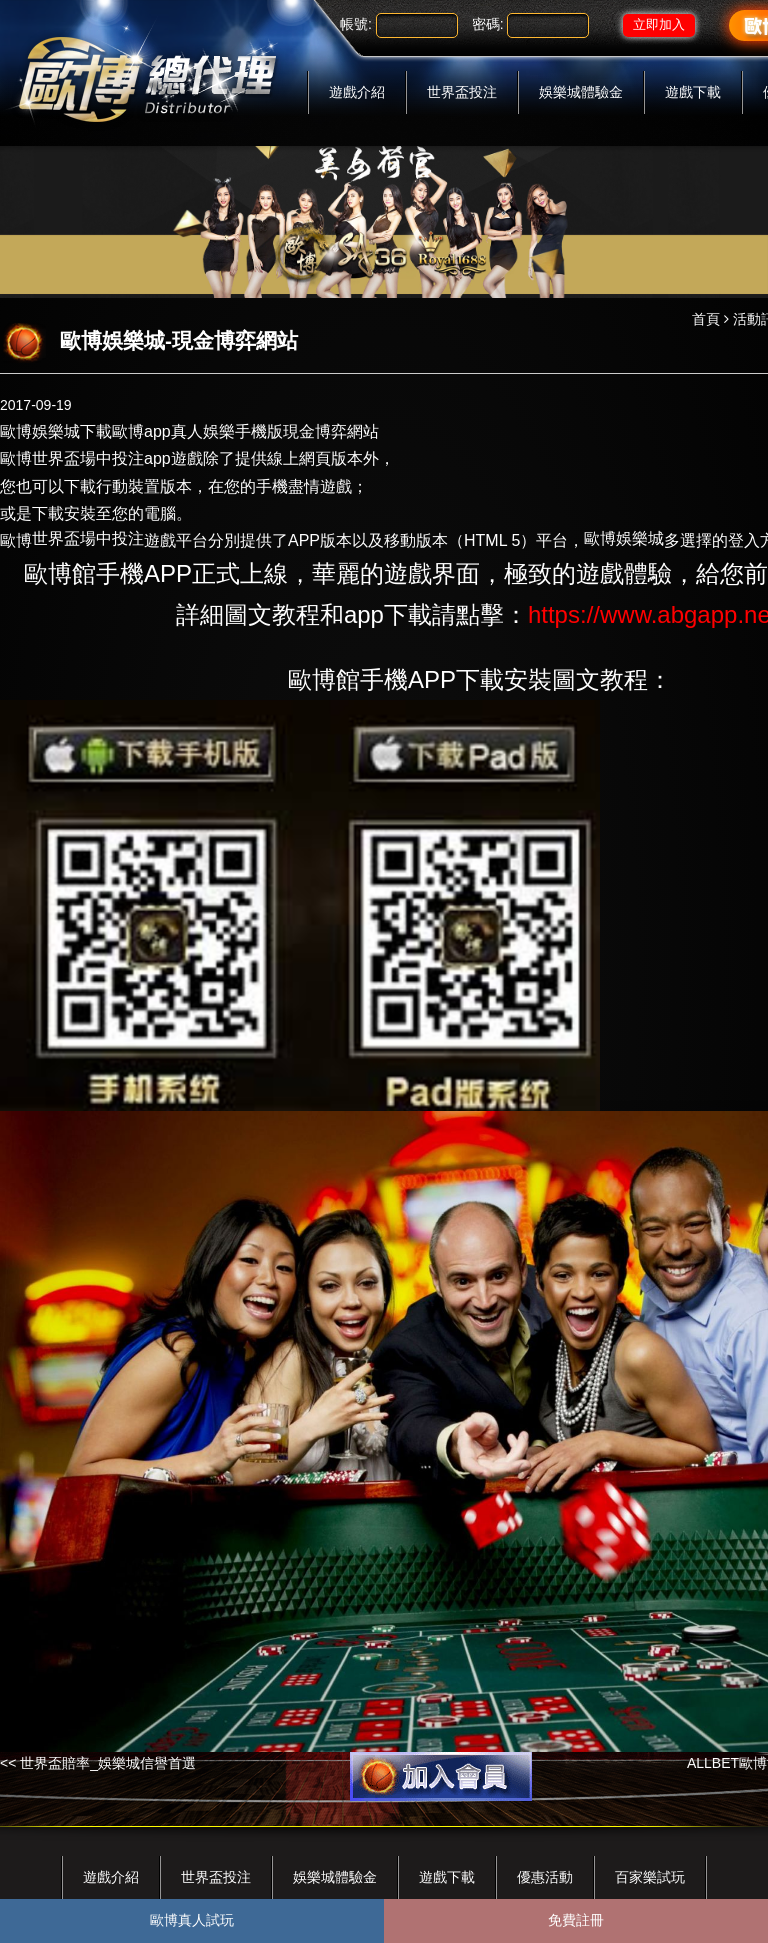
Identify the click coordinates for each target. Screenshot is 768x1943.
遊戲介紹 (357, 92)
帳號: (356, 24)
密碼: (488, 24)
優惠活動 (545, 1877)
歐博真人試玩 (192, 1920)
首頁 (706, 319)
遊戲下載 (693, 92)
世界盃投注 (462, 92)
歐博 (16, 540)
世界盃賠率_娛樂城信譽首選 (108, 1763)
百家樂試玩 (650, 1877)
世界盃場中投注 (88, 458)
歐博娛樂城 (40, 431)
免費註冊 (576, 1920)
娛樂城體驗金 (581, 92)
